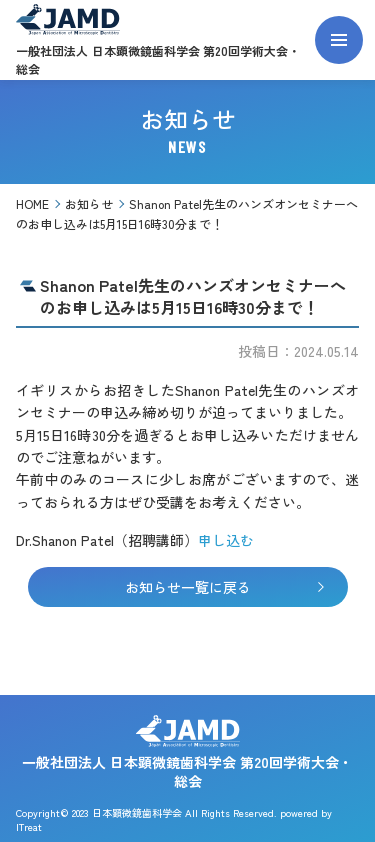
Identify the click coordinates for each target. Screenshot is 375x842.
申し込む (226, 540)
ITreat (29, 826)
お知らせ (89, 203)
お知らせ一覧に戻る (224, 587)
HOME (32, 203)
